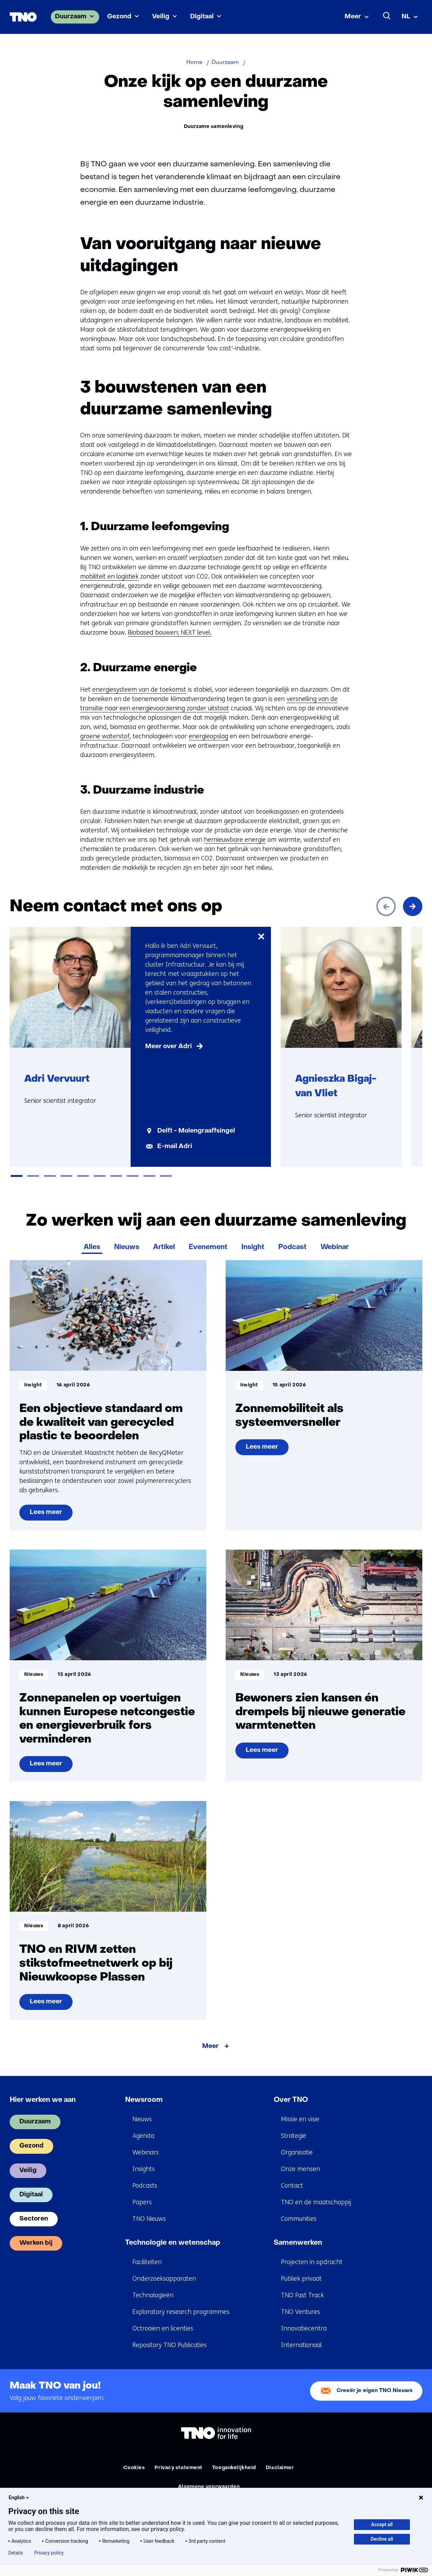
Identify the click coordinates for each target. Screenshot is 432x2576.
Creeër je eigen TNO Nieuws (375, 2390)
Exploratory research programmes (180, 2312)
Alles (92, 1247)
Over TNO (291, 2100)
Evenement (208, 1247)
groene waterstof (105, 736)
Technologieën (152, 2295)
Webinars (145, 2152)
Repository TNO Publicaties (169, 2345)
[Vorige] (386, 906)
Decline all (382, 2539)
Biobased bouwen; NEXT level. (170, 632)
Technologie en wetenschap (172, 2243)
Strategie (293, 2136)
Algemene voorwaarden (209, 2487)
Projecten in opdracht (311, 2262)
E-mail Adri (174, 1146)
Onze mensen (300, 2169)
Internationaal (301, 2345)
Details (15, 2553)
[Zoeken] (387, 16)
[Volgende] (412, 906)
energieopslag (208, 736)
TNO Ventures (300, 2312)
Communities (299, 2219)
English (19, 2497)
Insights (143, 2169)
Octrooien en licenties (162, 2328)
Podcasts (144, 2185)
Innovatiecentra (304, 2328)
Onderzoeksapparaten (164, 2278)
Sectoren (33, 2219)
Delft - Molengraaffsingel (196, 1131)
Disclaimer (280, 2468)
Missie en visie (300, 2119)
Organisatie (297, 2152)
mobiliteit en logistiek (109, 576)
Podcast (292, 1247)
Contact (292, 2185)
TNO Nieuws (149, 2219)
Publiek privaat (301, 2278)
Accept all (382, 2524)
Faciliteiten (147, 2262)
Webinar (334, 1247)
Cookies (134, 2468)
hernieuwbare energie (235, 839)
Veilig (160, 17)
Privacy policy (49, 2553)
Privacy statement (178, 2468)
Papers (142, 2202)
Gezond (119, 17)
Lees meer (47, 1515)
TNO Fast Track (302, 2295)
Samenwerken (298, 2243)
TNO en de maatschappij (316, 2202)
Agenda (143, 2136)
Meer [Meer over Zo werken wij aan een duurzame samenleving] (210, 2046)
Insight (252, 1247)
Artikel (164, 1247)
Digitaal (202, 17)
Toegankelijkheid (234, 2468)
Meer (353, 17)
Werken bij (36, 2243)
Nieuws (126, 1247)
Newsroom (144, 2100)
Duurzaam (70, 17)
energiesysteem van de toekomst (139, 689)
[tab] (16, 1176)
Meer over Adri (168, 1047)
